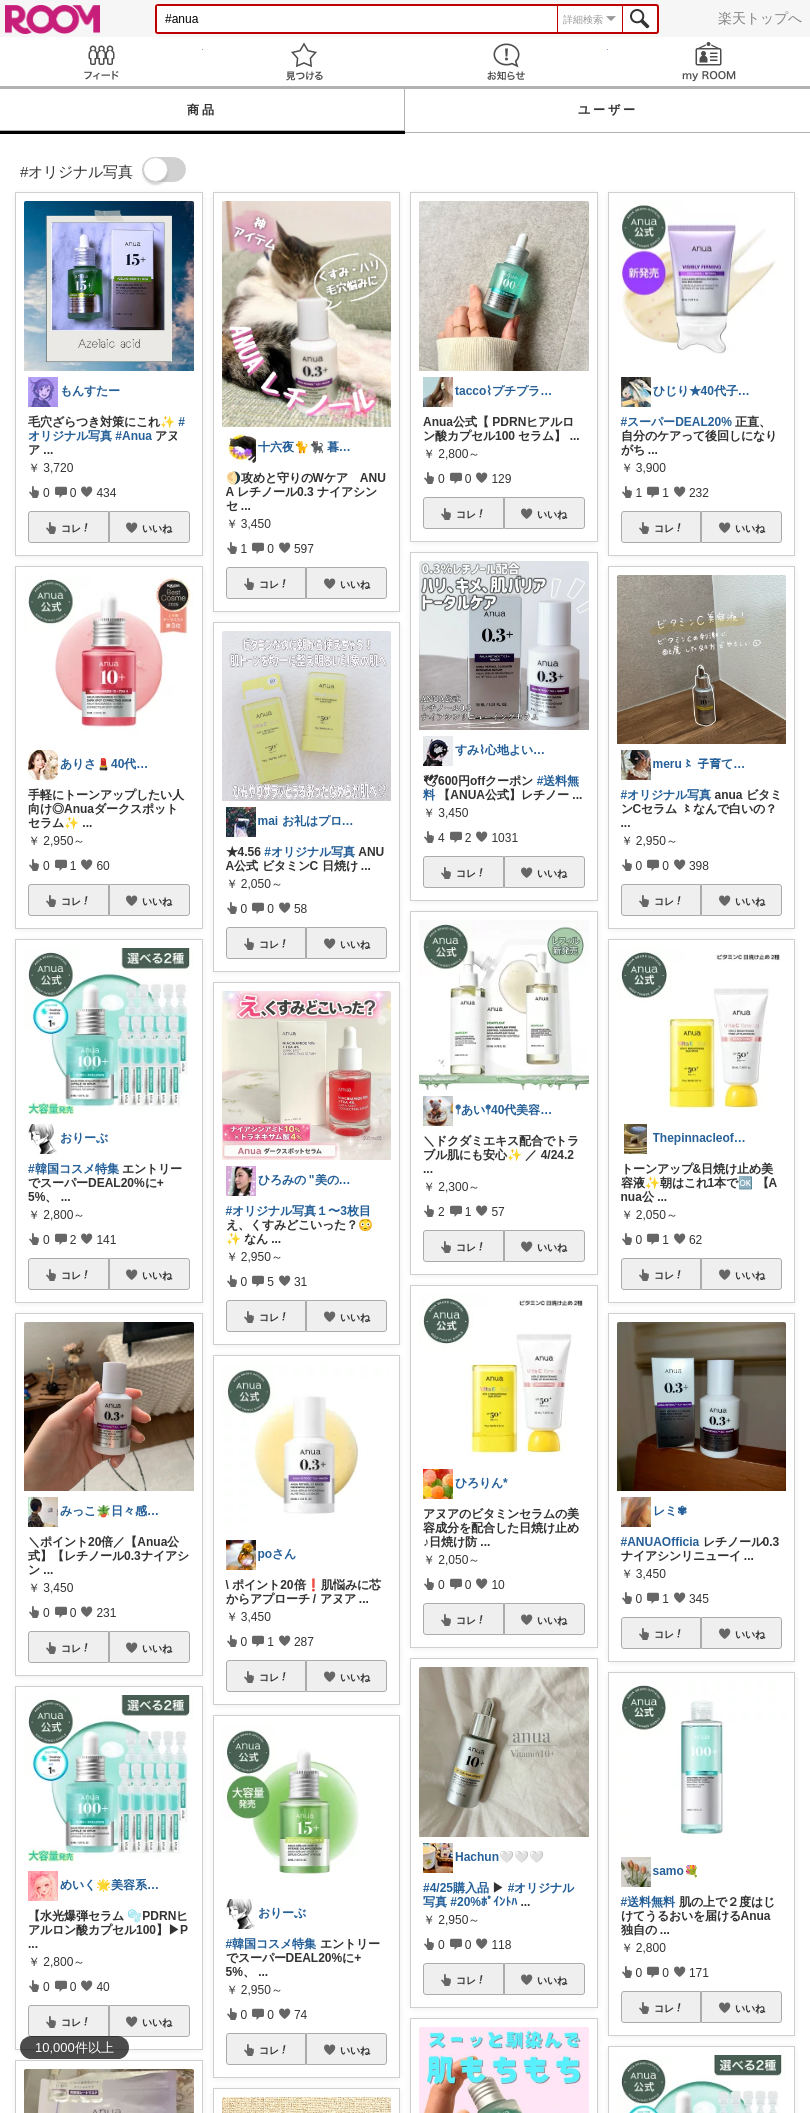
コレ (76, 528)
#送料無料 (648, 1902)
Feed (101, 61)
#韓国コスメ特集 (73, 1169)
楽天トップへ (760, 18)
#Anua (133, 436)
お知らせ (506, 61)
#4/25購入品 (456, 1888)
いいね (157, 528)
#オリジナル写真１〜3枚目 (298, 1211)
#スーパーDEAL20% (676, 422)
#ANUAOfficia (660, 1542)
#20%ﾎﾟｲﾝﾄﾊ (483, 1902)
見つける (304, 61)
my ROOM (709, 61)
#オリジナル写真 (106, 429)
